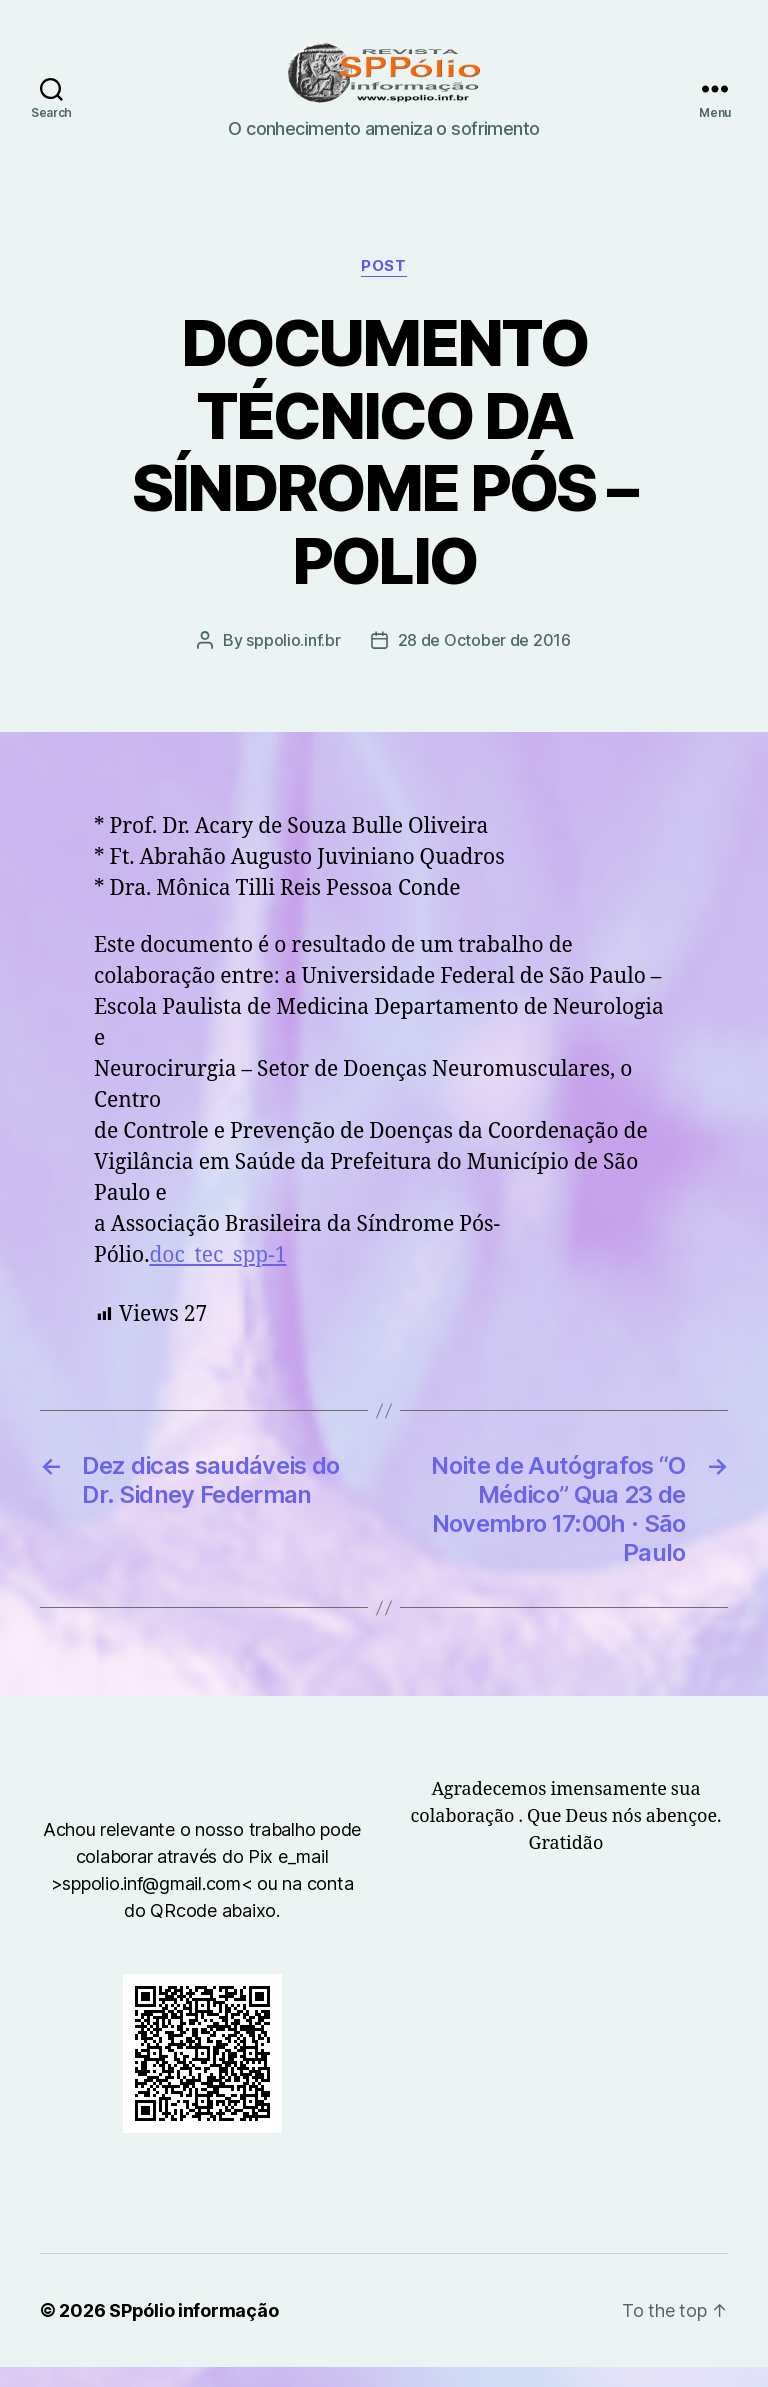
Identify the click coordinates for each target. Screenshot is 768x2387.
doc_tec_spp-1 (217, 1275)
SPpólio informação (193, 2330)
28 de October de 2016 (484, 660)
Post (383, 286)
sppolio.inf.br (293, 660)
